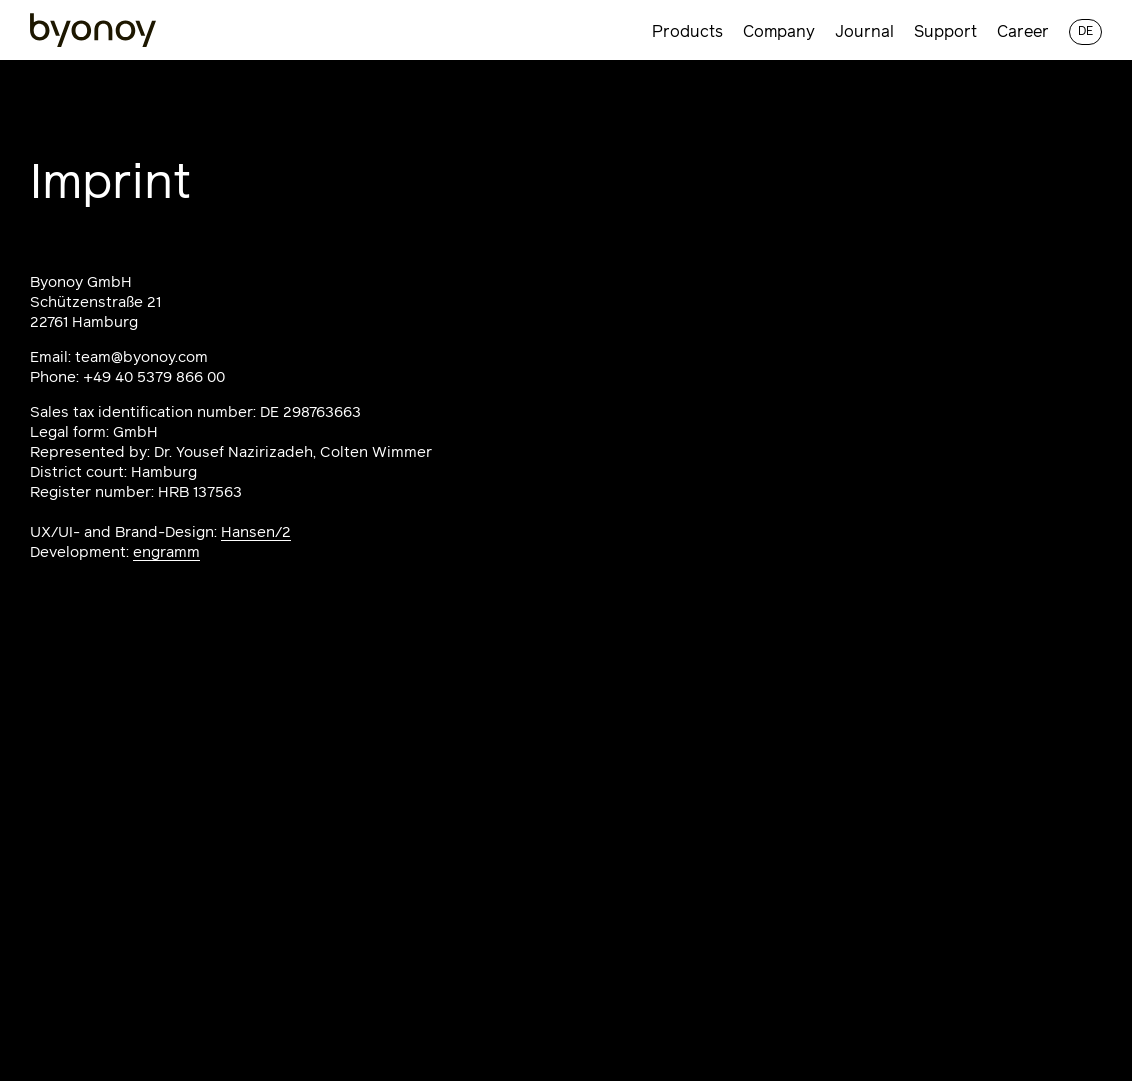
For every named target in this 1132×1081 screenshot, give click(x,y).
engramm (166, 552)
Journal (864, 32)
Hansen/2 (256, 532)
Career (1023, 32)
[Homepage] (93, 31)
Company (779, 32)
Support (945, 32)
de (1085, 32)
